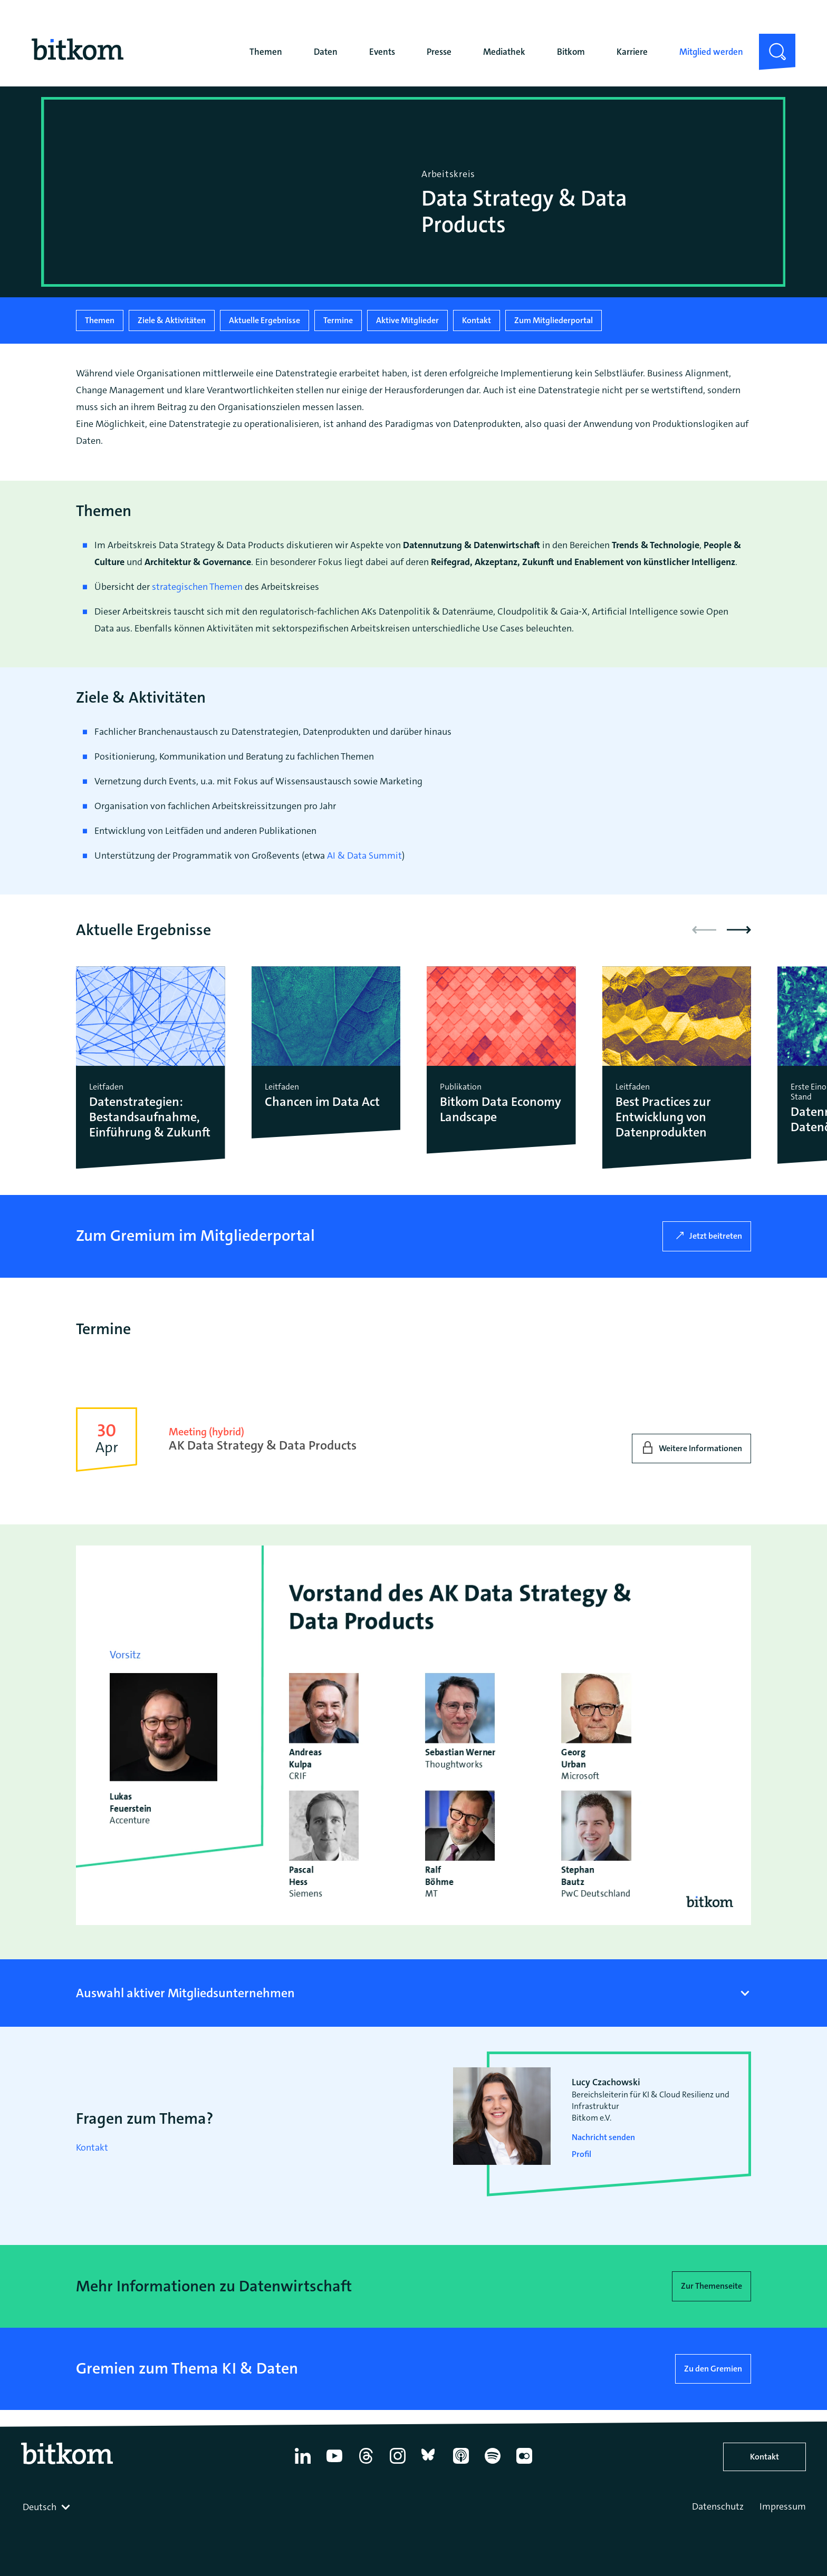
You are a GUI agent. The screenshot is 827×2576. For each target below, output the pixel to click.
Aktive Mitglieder (407, 320)
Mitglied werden (711, 51)
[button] (739, 929)
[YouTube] (334, 2464)
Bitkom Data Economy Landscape (500, 1109)
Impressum (782, 2506)
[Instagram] (398, 2464)
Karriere (632, 51)
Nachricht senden (603, 2137)
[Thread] (366, 2464)
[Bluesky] (429, 2464)
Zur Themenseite (711, 2285)
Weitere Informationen (700, 1448)
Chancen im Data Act (322, 1102)
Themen (265, 51)
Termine (338, 320)
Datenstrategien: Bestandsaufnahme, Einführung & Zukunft (149, 1117)
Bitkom (571, 51)
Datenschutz (718, 2506)
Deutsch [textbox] (39, 2507)
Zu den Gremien (713, 2368)
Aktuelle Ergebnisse (264, 320)
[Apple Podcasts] (461, 2464)
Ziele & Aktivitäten (172, 320)
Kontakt (476, 320)
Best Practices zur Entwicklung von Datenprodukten (663, 1117)
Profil (581, 2154)
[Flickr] (524, 2464)
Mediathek (504, 51)
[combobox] (47, 2507)
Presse (439, 51)
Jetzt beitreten (715, 1235)
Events (382, 51)
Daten (326, 51)
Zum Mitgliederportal (553, 320)
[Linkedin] (303, 2464)
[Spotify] (493, 2464)
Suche (771, 42)
